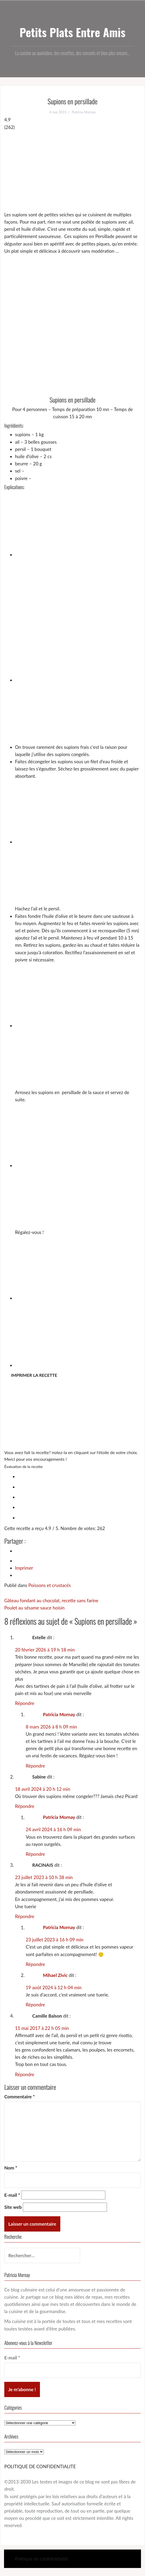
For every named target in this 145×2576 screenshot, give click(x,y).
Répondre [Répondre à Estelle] (24, 1703)
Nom (10, 2168)
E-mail (12, 2195)
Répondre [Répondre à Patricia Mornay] (35, 1766)
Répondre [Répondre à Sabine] (24, 1806)
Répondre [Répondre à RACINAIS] (24, 1916)
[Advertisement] (72, 170)
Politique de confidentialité (41, 2559)
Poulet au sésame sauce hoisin (34, 1608)
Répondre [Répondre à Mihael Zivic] (35, 2004)
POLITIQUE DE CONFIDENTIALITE (40, 2466)
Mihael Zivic (55, 1975)
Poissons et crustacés (49, 1585)
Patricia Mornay (84, 112)
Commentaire (19, 2096)
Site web (13, 2207)
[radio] (78, 1476)
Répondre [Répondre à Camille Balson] (24, 2074)
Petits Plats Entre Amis (72, 32)
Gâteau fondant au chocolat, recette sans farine (51, 1600)
